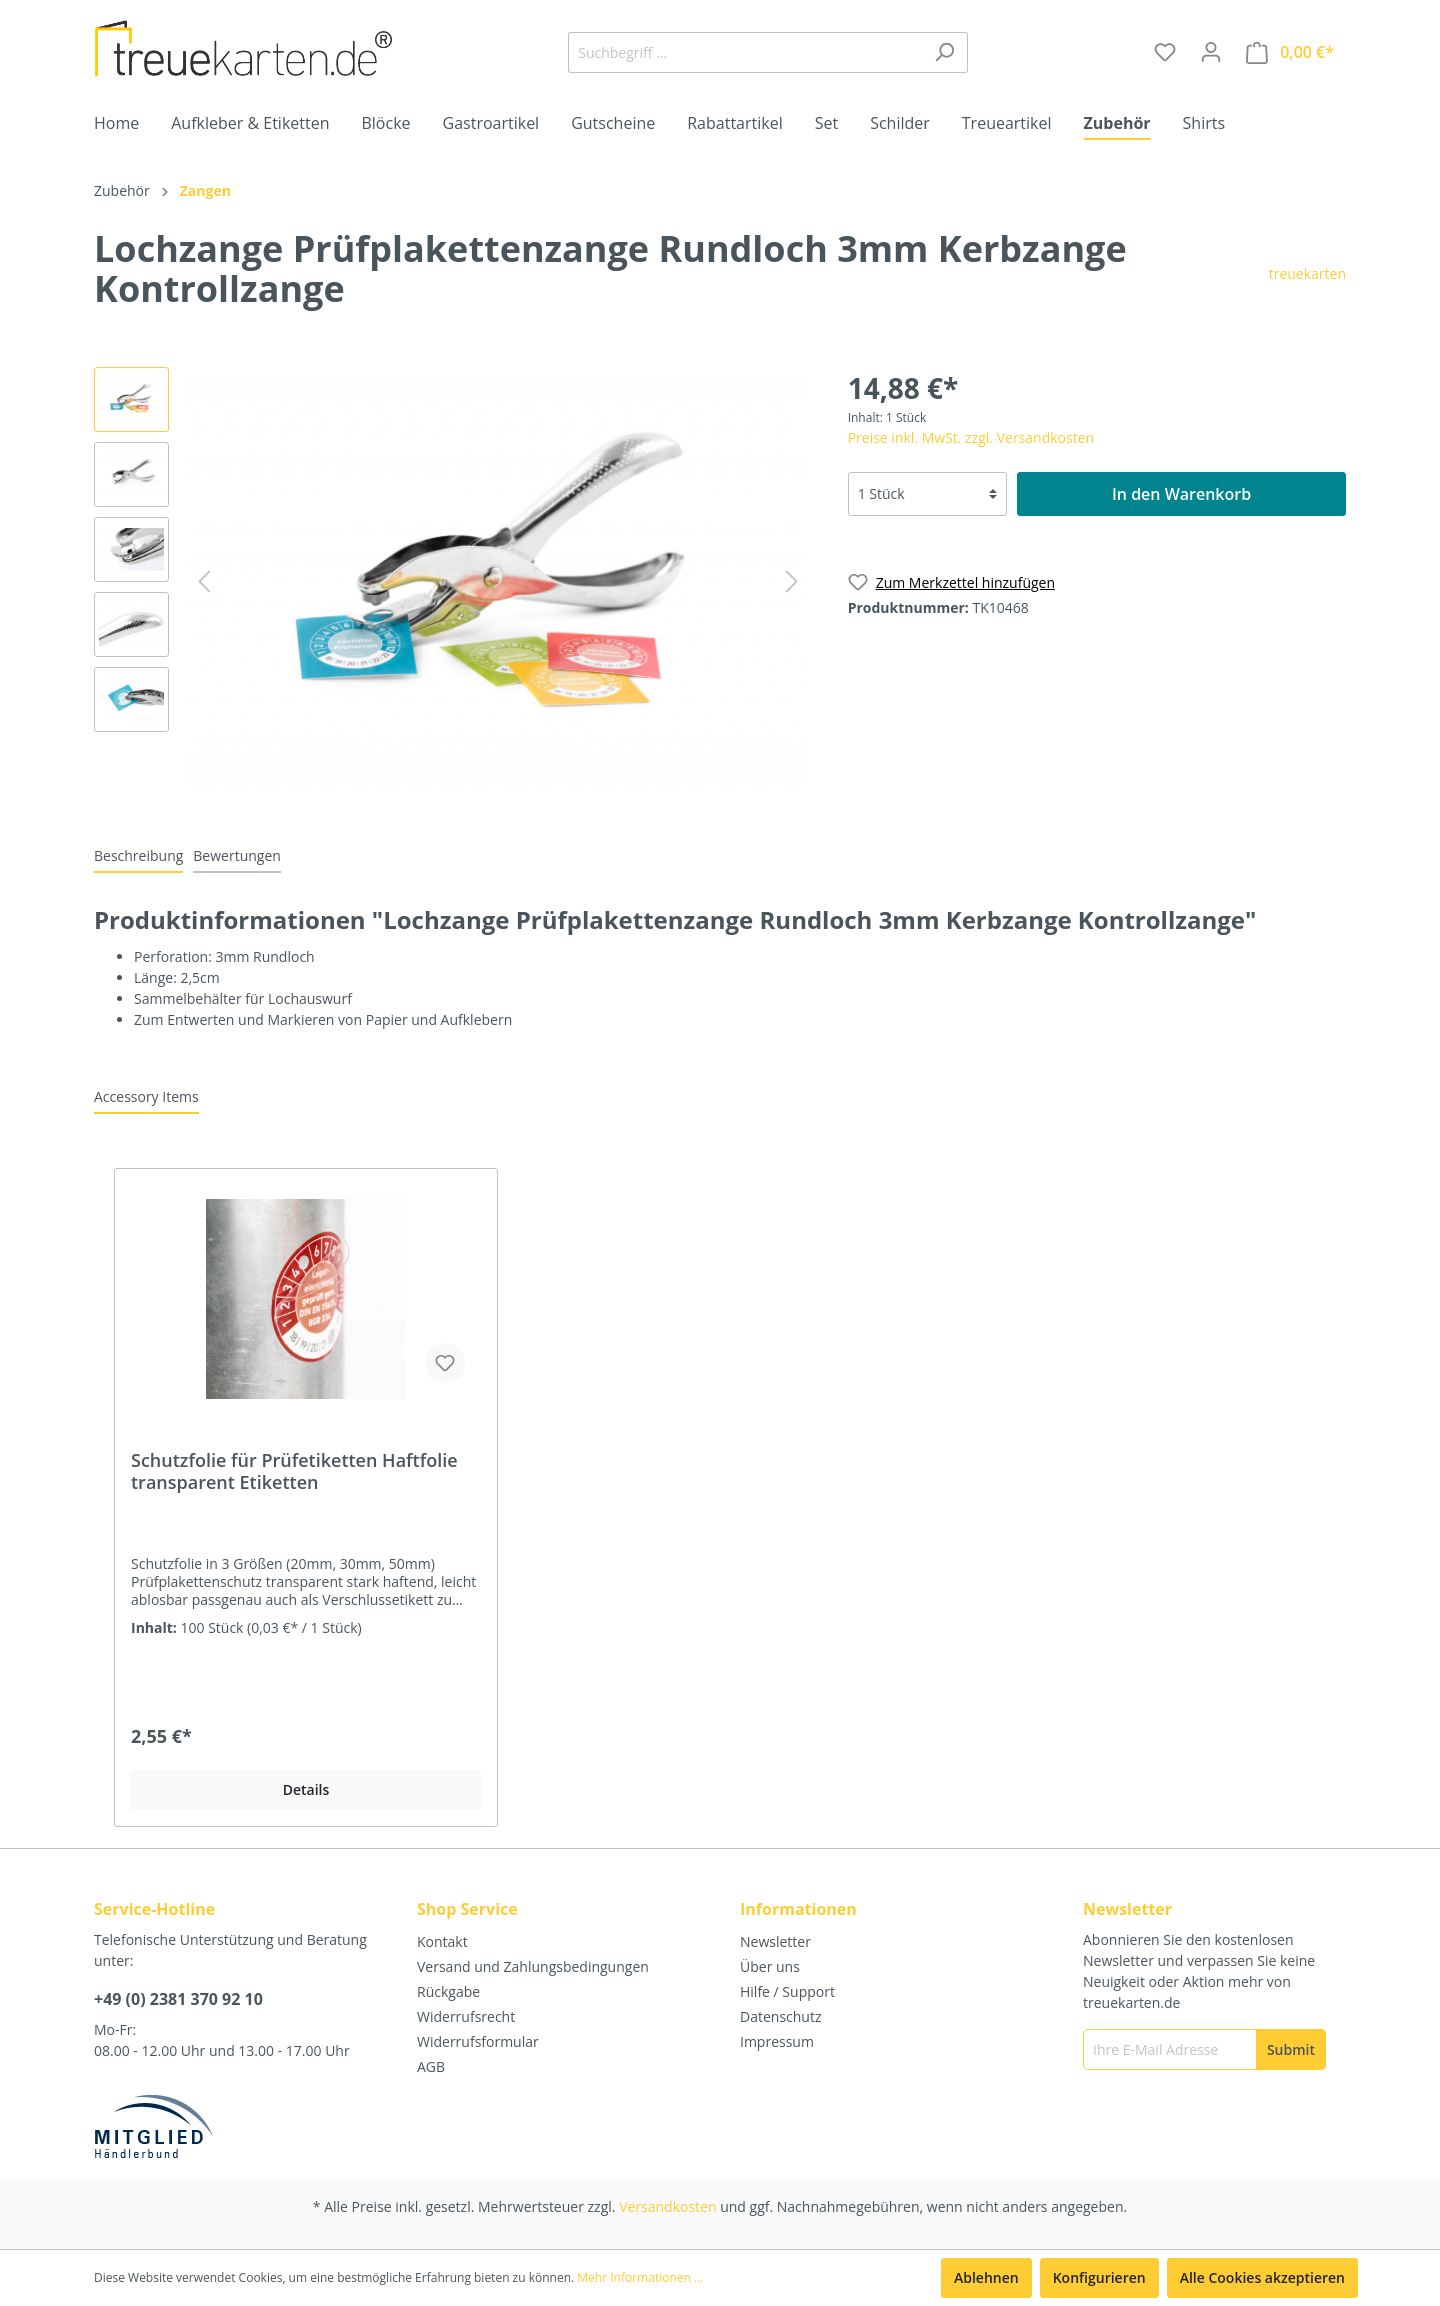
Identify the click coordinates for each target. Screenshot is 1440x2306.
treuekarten (1307, 273)
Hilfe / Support (787, 1991)
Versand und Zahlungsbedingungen (533, 1966)
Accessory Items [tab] (146, 1096)
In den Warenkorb (1181, 494)
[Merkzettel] (1165, 52)
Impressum (777, 2041)
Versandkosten (667, 2206)
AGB (431, 2066)
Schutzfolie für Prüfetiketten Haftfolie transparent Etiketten (294, 1471)
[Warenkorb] (1290, 52)
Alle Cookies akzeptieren (1262, 2277)
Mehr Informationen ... (640, 2277)
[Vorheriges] (204, 581)
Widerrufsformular (478, 2041)
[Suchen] (944, 52)
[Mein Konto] (1211, 52)
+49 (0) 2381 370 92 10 (178, 1999)
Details (306, 1789)
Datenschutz (780, 2016)
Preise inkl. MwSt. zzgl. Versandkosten (971, 437)
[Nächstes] (792, 581)
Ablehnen (986, 2277)
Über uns (770, 1966)
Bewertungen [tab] (237, 855)
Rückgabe (448, 1991)
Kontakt (442, 1941)
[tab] (138, 855)
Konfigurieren (1099, 2277)
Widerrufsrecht (466, 2016)
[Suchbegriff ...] (745, 52)
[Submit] (1291, 2049)
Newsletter (775, 1941)
